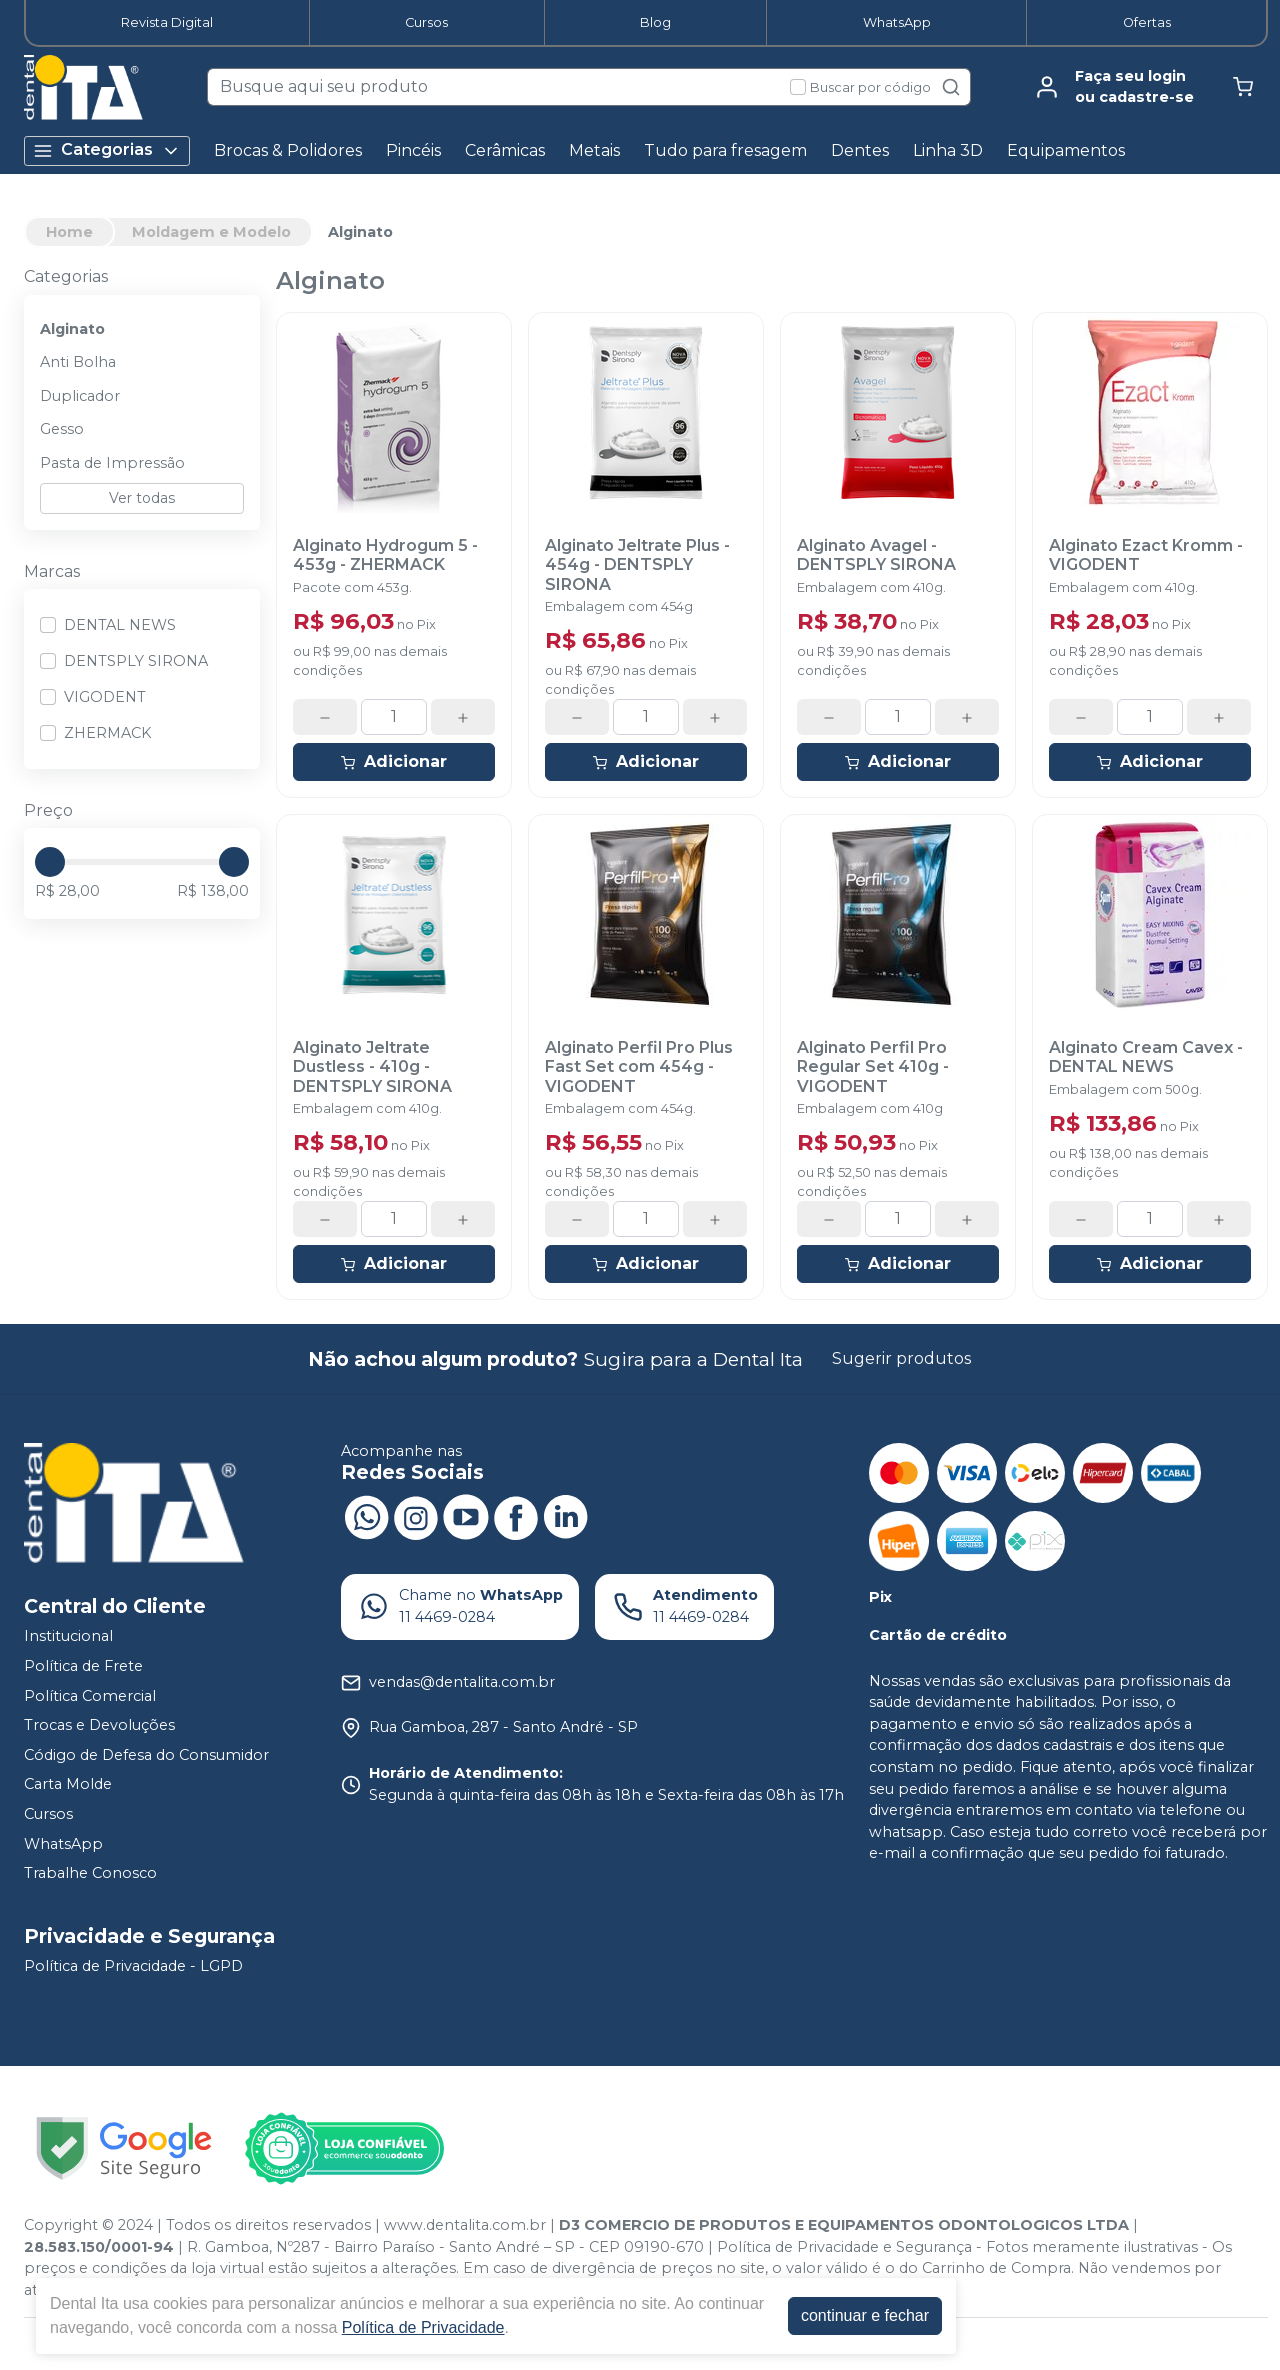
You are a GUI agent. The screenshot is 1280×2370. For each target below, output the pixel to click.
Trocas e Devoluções (99, 1725)
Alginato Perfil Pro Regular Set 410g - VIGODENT (873, 1066)
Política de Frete (83, 1666)
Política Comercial (90, 1696)
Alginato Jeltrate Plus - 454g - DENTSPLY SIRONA (637, 564)
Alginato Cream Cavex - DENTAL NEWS (1146, 1057)
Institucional (68, 1637)
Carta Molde (68, 1785)
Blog (655, 22)
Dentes (860, 150)
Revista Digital (167, 22)
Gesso (62, 429)
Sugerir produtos (901, 1358)
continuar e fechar (865, 2315)
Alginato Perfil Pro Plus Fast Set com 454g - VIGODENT (639, 1066)
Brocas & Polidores (288, 150)
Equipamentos (1066, 150)
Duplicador (80, 396)
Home (69, 232)
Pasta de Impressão (112, 463)
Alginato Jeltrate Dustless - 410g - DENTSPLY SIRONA (372, 1066)
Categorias (107, 150)
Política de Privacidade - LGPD (133, 1966)
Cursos (426, 22)
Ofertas (1147, 22)
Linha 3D (948, 150)
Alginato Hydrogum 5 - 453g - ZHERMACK (385, 555)
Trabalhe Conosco (90, 1873)
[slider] (50, 862)
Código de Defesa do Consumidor (146, 1755)
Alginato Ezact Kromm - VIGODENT (1146, 555)
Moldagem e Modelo (211, 232)
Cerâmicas (505, 150)
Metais (594, 150)
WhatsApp (897, 22)
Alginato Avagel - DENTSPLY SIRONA (876, 555)
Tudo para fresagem (725, 150)
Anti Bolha (78, 362)
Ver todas (142, 498)
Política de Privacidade (423, 2327)
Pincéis (413, 150)
